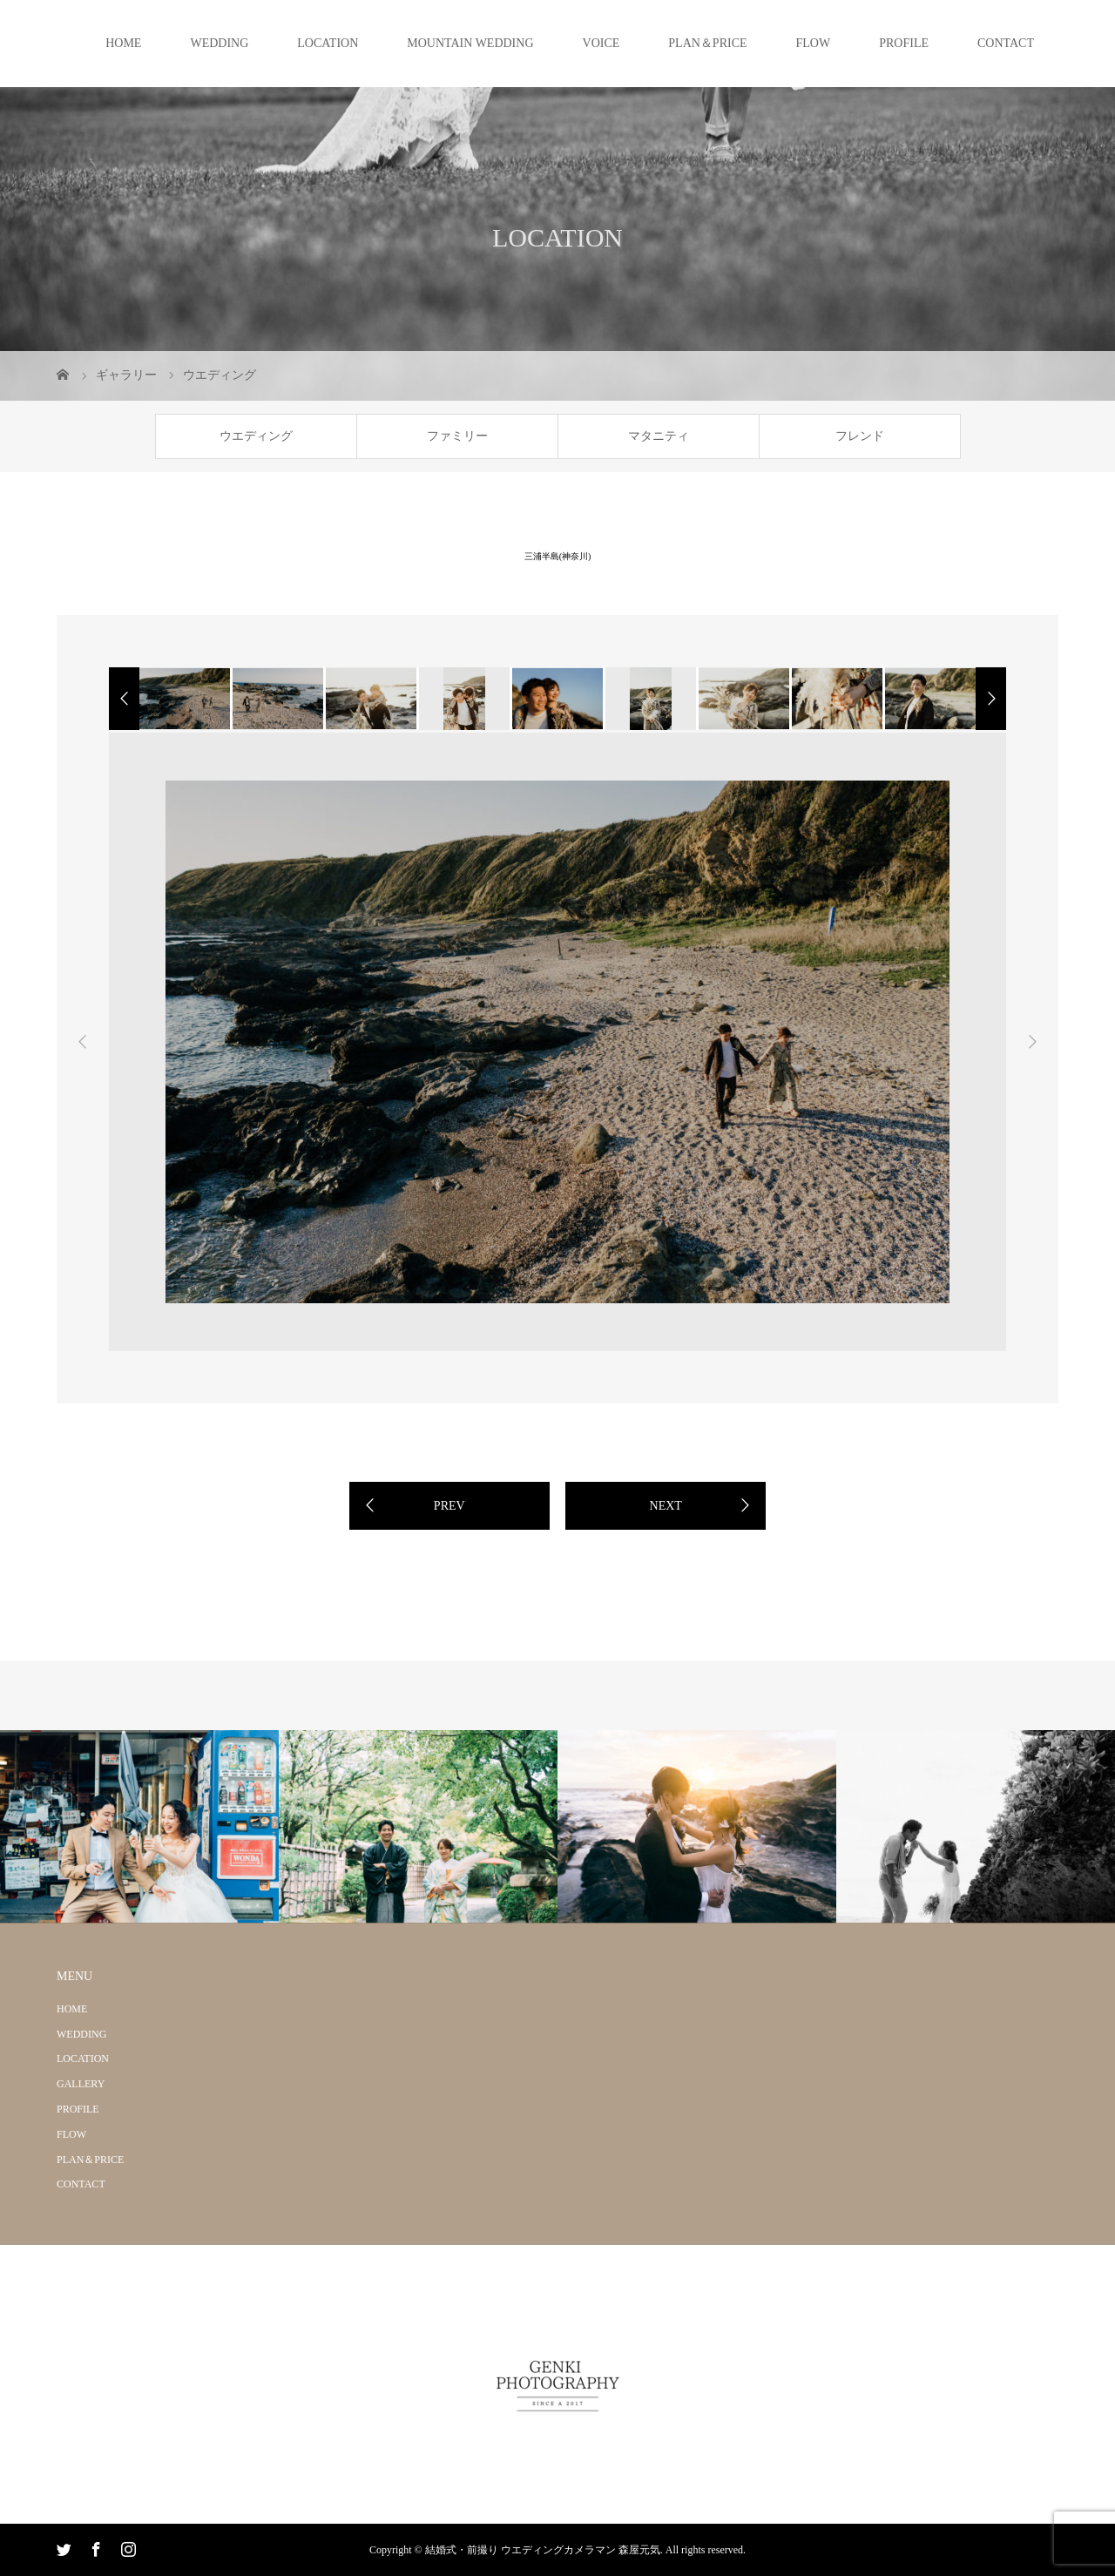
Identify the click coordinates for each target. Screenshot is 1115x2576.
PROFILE (904, 43)
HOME (123, 43)
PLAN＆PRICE (707, 43)
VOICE (601, 43)
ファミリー (457, 436)
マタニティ (658, 436)
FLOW (813, 43)
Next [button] (1032, 1042)
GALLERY (81, 2084)
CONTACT (1005, 43)
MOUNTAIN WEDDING (470, 43)
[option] (183, 698)
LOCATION (327, 43)
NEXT (666, 1505)
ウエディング (256, 436)
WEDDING (219, 43)
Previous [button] (82, 1042)
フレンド (859, 436)
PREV (449, 1505)
